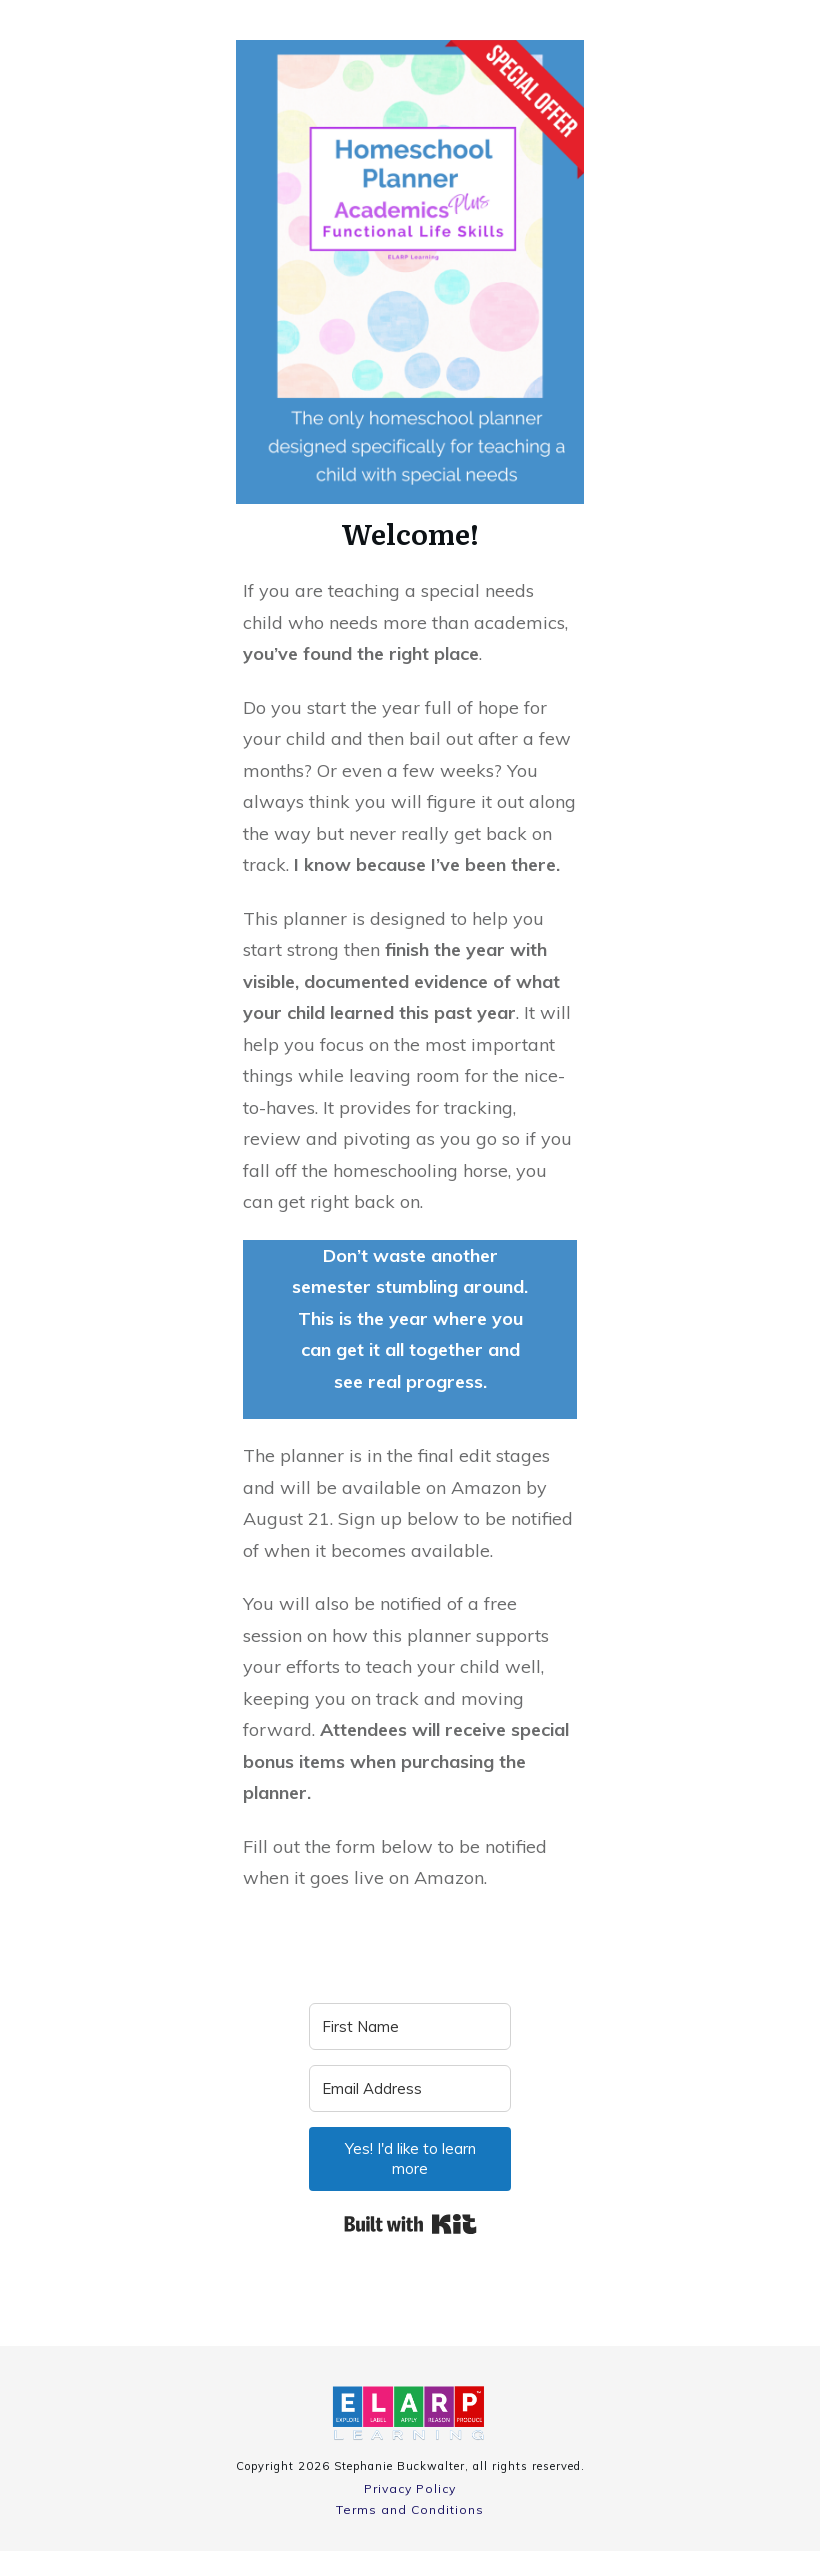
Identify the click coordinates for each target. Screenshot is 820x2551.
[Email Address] (410, 2088)
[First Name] (410, 2026)
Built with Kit (410, 2224)
